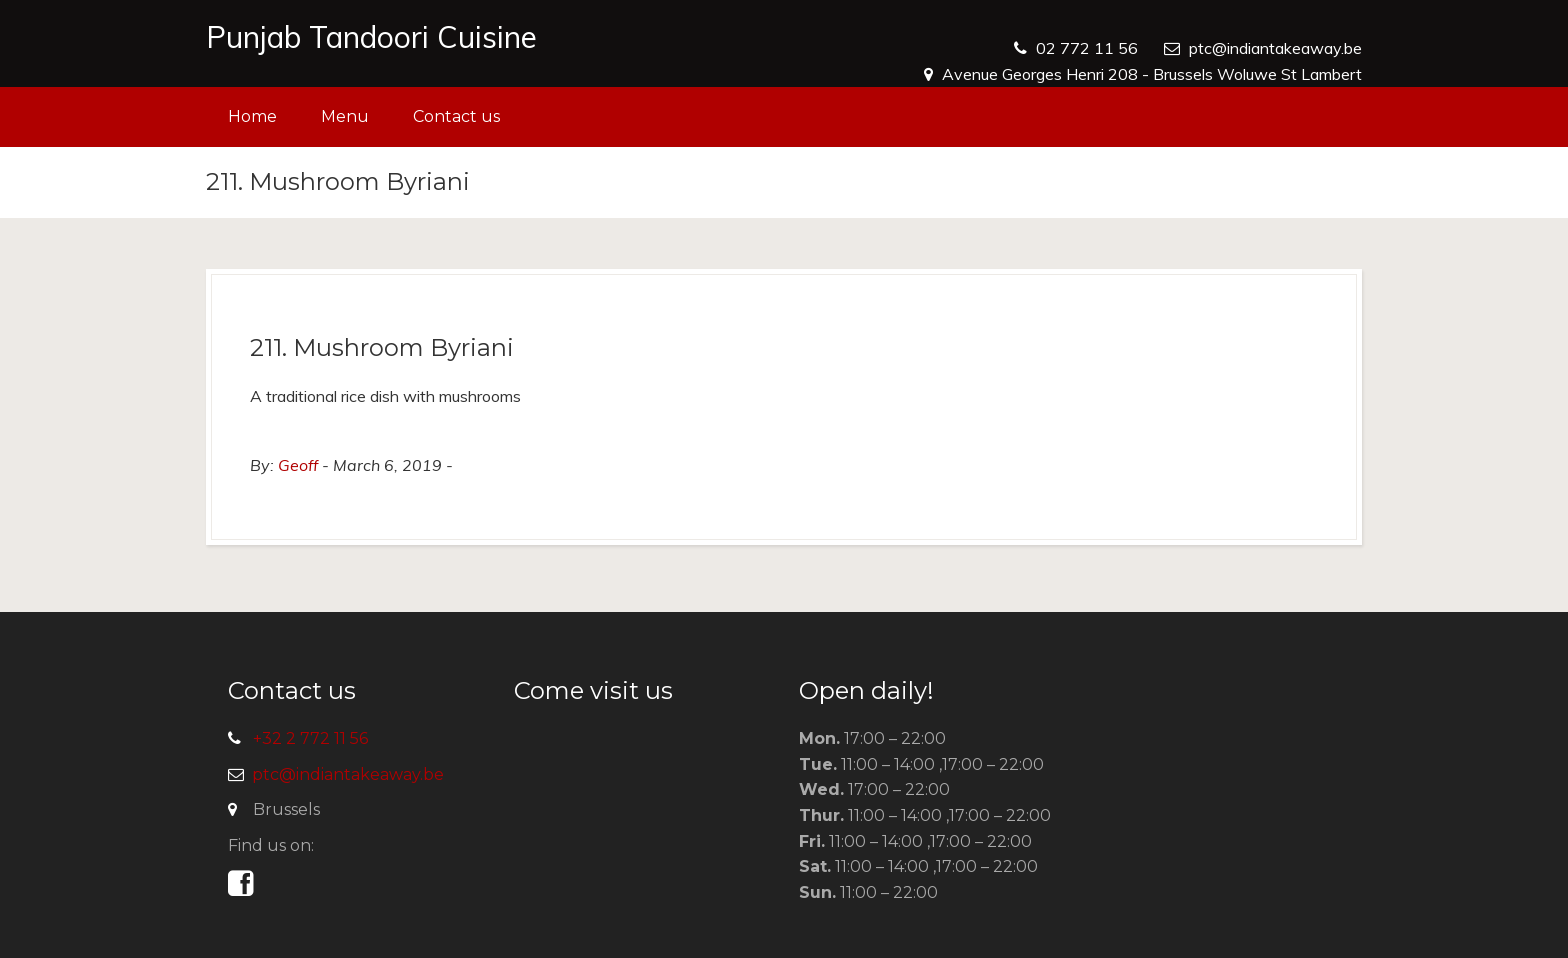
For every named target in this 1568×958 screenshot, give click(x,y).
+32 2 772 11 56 (310, 738)
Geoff (298, 465)
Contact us (456, 116)
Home (252, 116)
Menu (345, 116)
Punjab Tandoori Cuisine (371, 37)
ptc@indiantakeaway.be (1275, 48)
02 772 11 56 (1087, 48)
